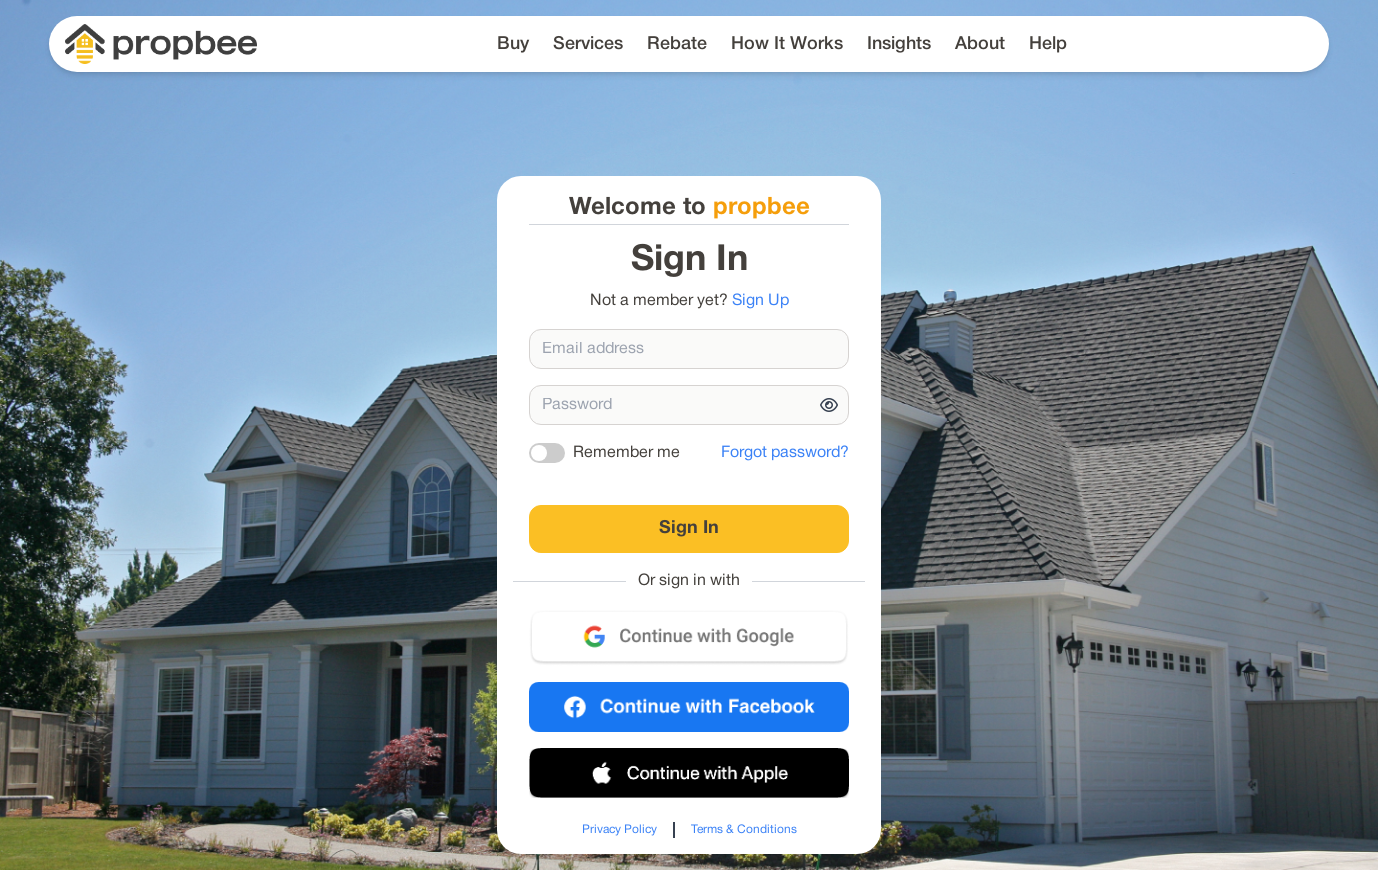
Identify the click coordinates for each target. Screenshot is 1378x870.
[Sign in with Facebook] (689, 707)
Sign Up (760, 301)
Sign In (689, 528)
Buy (513, 44)
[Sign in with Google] (689, 637)
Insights (899, 44)
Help (1048, 44)
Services (588, 44)
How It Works (787, 44)
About (980, 44)
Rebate (677, 44)
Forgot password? (785, 453)
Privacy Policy (619, 829)
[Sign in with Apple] (689, 773)
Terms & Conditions (744, 829)
